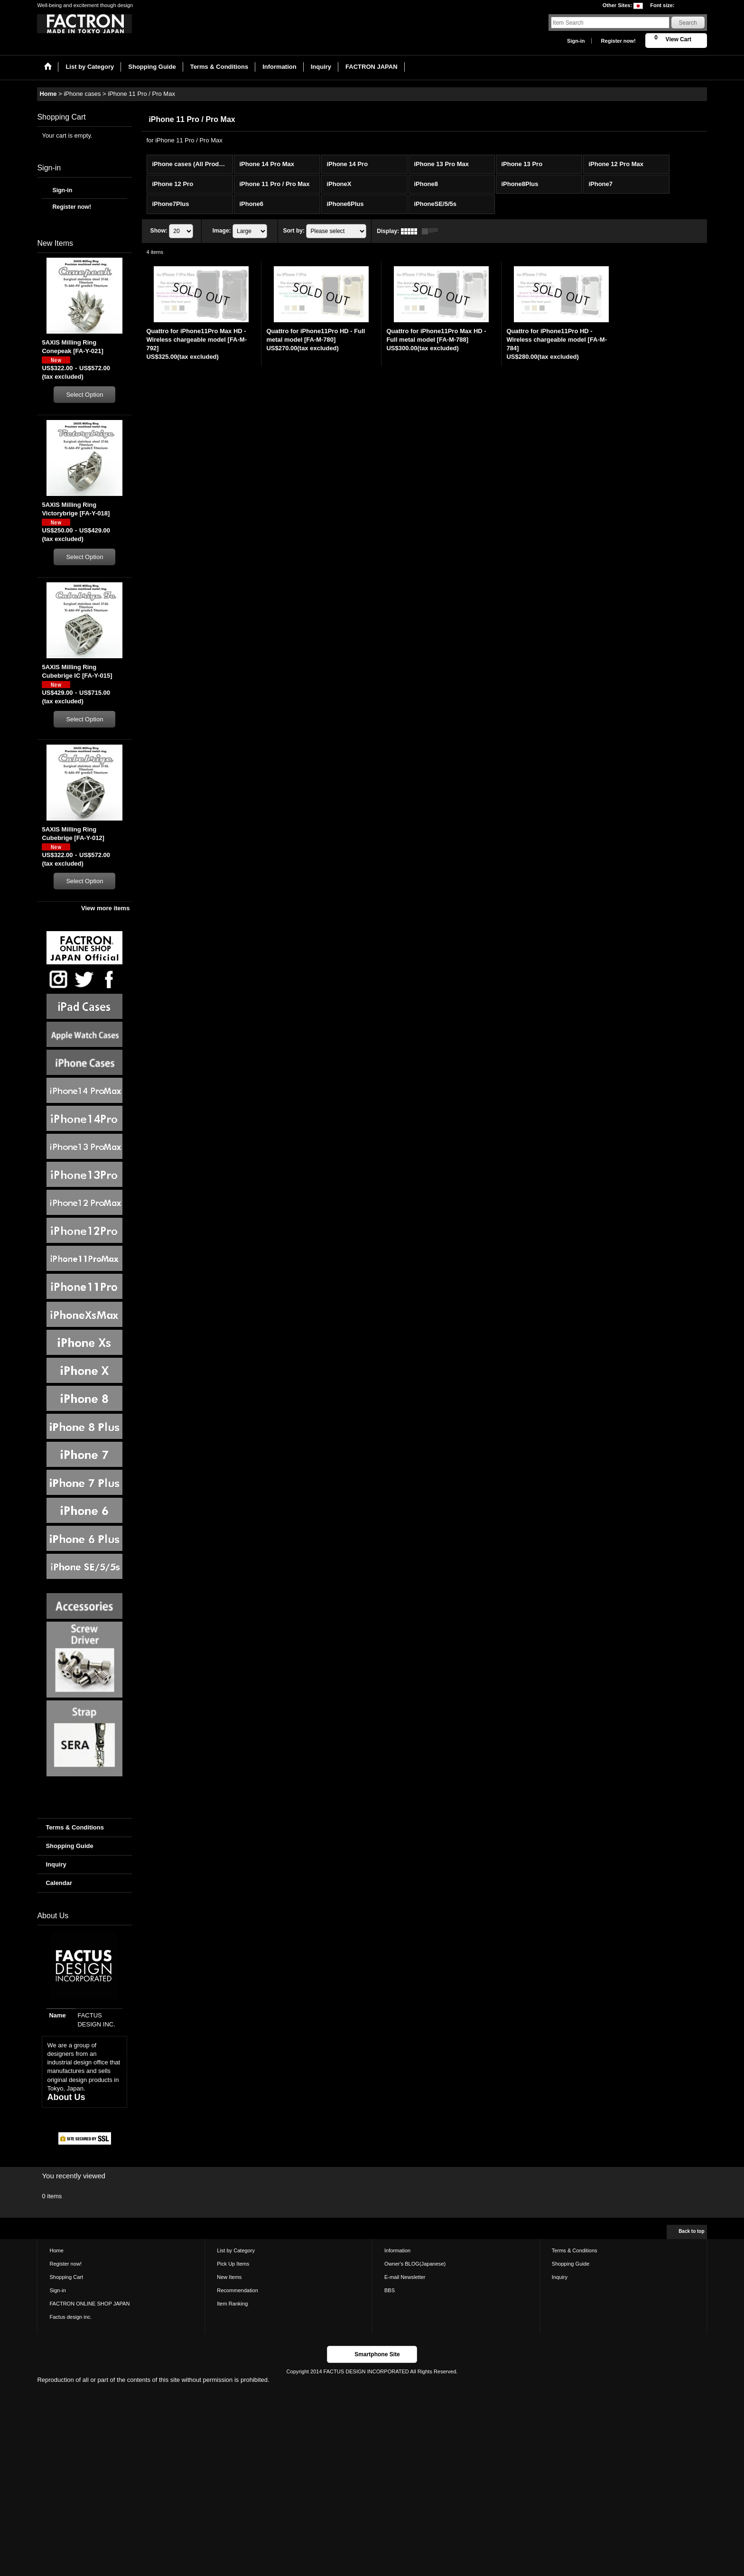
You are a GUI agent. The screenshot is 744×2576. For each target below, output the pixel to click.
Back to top (691, 2231)
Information (397, 2250)
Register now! (618, 41)
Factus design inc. (70, 2317)
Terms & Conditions (75, 1827)
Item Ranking (232, 2303)
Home (56, 2250)
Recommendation (237, 2290)
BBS (389, 2290)
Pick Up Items (233, 2264)
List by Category (236, 2250)
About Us (66, 2097)
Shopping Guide (69, 1845)
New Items (229, 2277)
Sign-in (576, 41)
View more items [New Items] (105, 908)
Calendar (59, 1882)
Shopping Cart (66, 2277)
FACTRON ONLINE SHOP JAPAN (89, 2303)
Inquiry (56, 1864)
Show (158, 230)
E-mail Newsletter (405, 2277)
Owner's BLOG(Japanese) (415, 2264)
